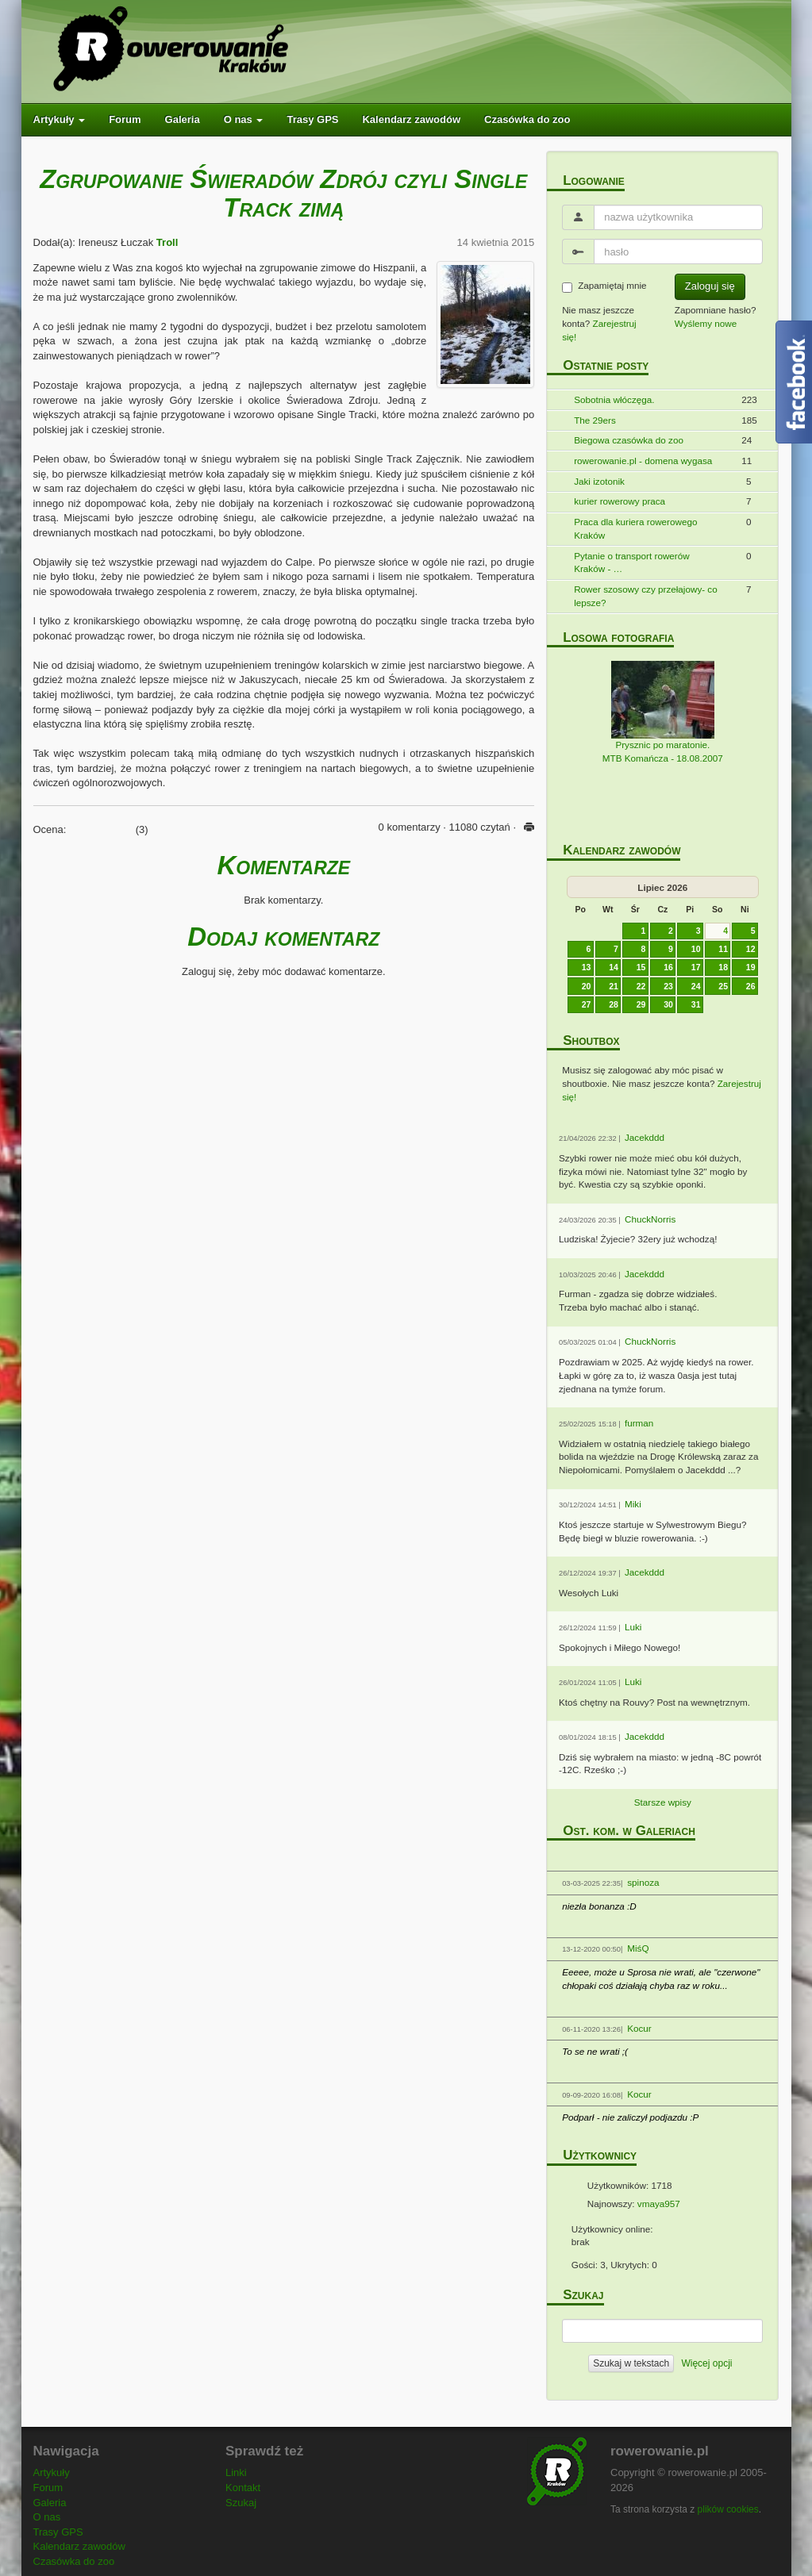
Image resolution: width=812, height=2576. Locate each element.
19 (751, 967)
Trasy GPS (312, 119)
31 (696, 1004)
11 (723, 949)
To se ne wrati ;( (595, 2051)
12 (751, 949)
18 (723, 967)
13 (586, 967)
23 (668, 986)
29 (641, 1004)
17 (696, 967)
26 (751, 986)
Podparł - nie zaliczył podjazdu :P (630, 2117)
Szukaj (240, 2503)
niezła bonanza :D (599, 1906)
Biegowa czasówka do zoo (628, 440)
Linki (236, 2472)
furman (639, 1423)
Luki (633, 1627)
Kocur (639, 2028)
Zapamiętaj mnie (604, 286)
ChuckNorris (650, 1219)
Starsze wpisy (662, 1802)
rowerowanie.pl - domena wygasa (643, 460)
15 (641, 967)
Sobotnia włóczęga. (614, 399)
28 (613, 1004)
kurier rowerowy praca (619, 501)
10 (696, 949)
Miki (633, 1504)
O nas (244, 119)
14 (613, 967)
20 (586, 986)
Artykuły (59, 119)
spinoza (643, 1882)
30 (668, 1004)
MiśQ (637, 1948)
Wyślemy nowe (706, 323)
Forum (124, 119)
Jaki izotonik (599, 481)
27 (586, 1004)
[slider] (101, 826)
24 (696, 986)
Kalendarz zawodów (411, 119)
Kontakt (242, 2487)
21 (613, 986)
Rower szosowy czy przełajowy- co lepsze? (646, 596)
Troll (167, 242)
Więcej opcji (706, 2363)
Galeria (182, 119)
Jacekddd (644, 1137)
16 (668, 967)
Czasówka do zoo (527, 119)
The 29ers (595, 420)
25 (723, 986)
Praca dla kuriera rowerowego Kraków (635, 528)
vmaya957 (658, 2203)
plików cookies (728, 2509)
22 (641, 986)
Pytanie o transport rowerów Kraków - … (632, 562)
